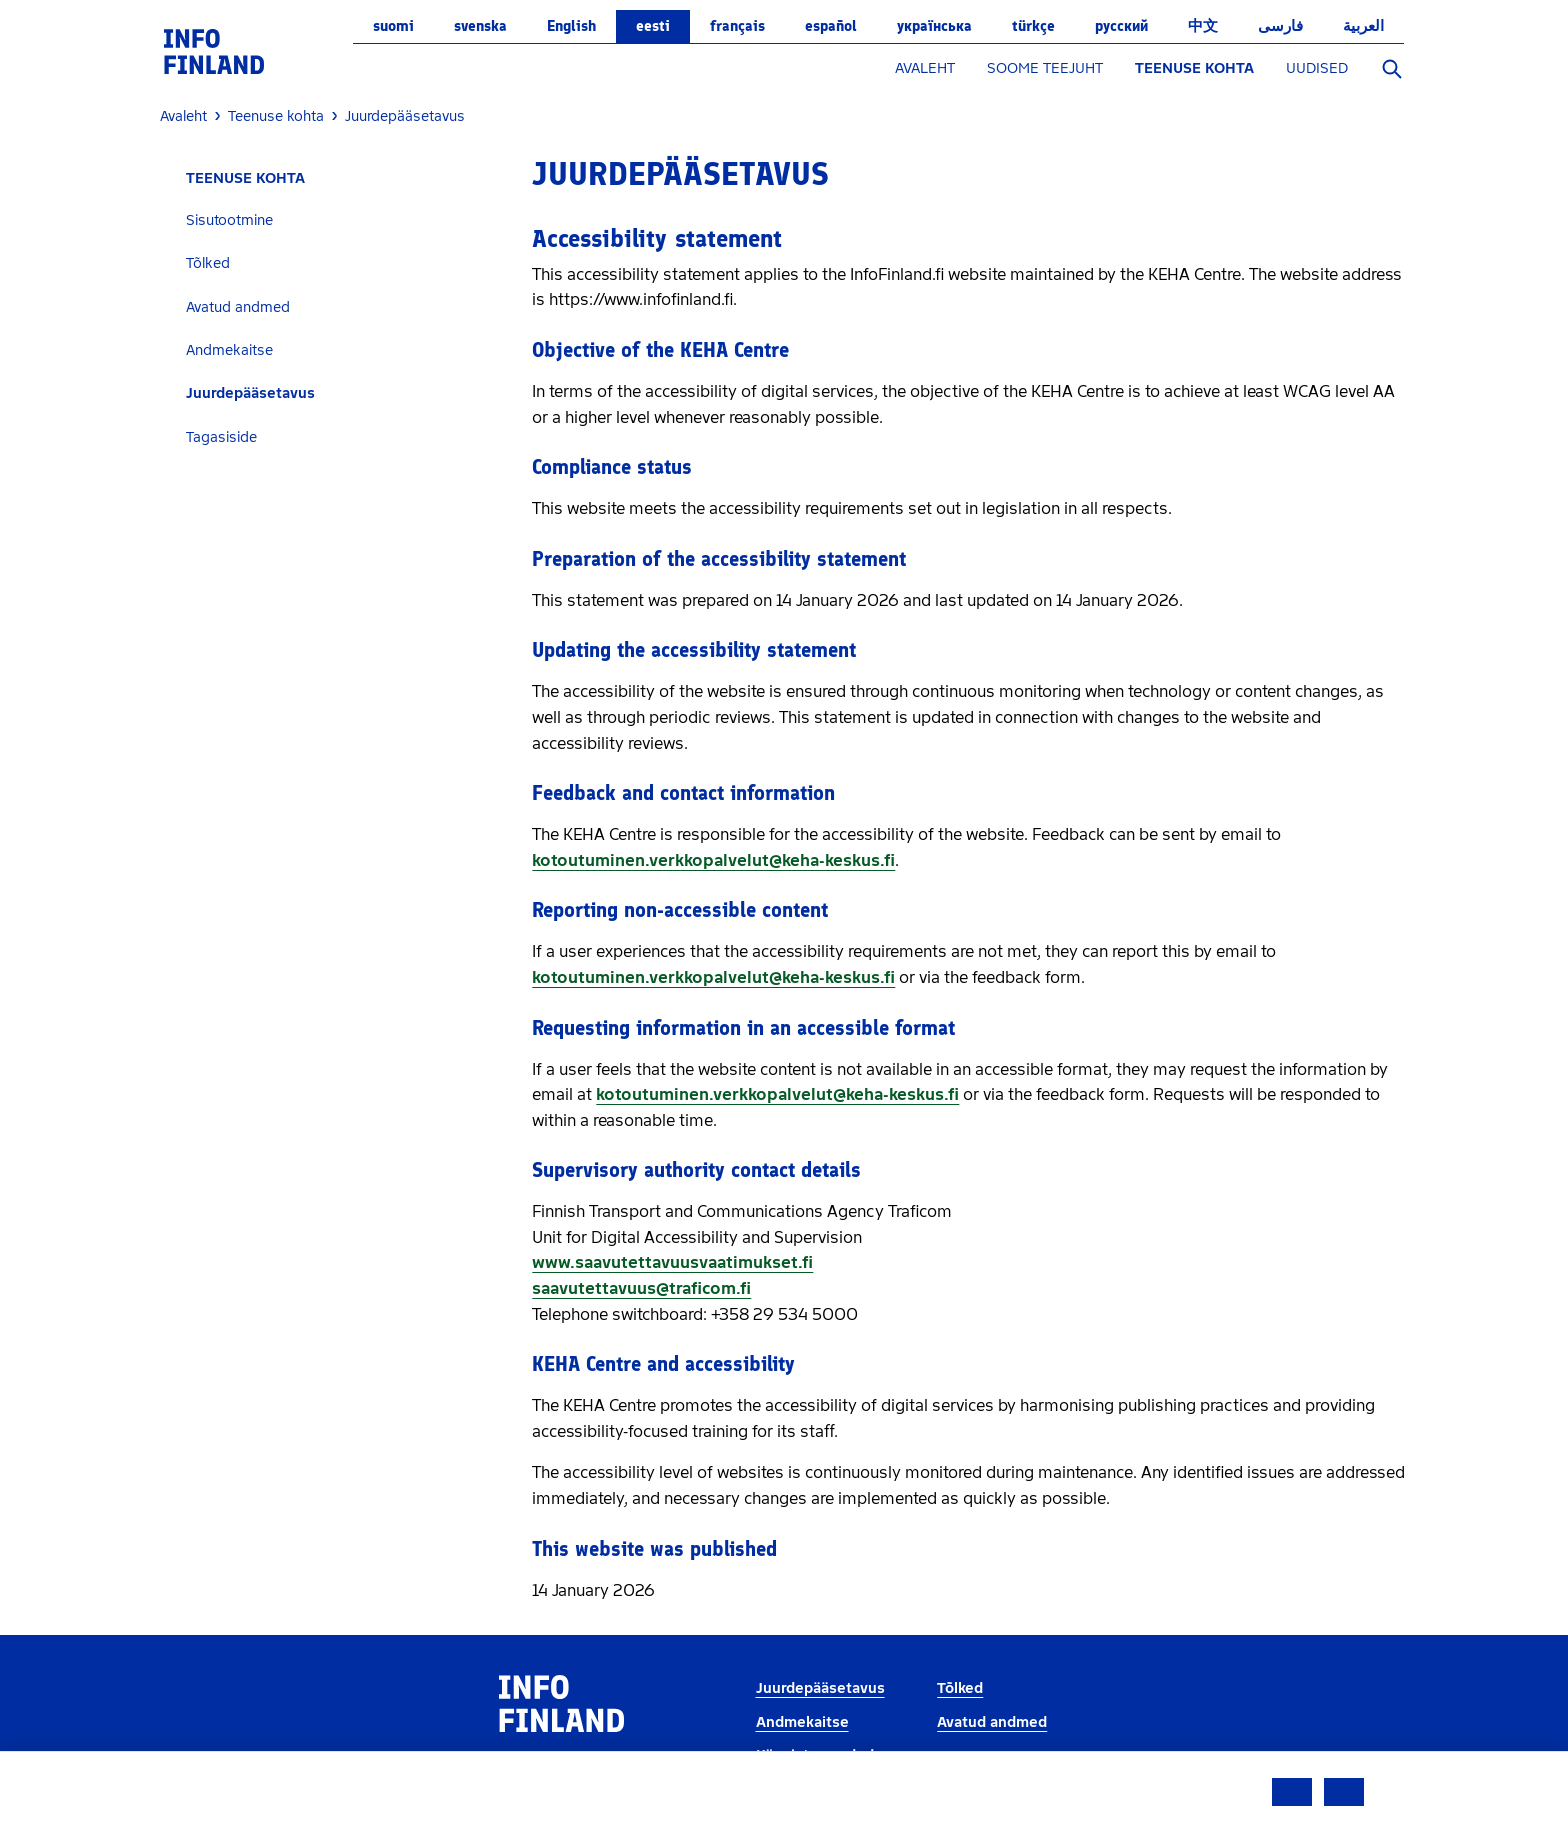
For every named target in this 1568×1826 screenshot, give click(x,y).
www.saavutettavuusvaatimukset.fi (672, 1262)
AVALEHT (925, 68)
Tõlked (208, 263)
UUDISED (1317, 68)
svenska (480, 26)
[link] (214, 50)
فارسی (1280, 26)
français (737, 26)
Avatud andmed (238, 307)
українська (934, 26)
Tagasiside (221, 437)
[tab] (338, 220)
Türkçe (1033, 26)
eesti (653, 26)
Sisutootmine (229, 220)
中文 (1203, 26)
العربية (1363, 26)
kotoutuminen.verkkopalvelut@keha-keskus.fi (713, 860)
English (571, 26)
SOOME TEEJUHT (1045, 68)
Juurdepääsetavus (250, 393)
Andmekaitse (229, 350)
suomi (393, 26)
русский (1121, 26)
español (831, 26)
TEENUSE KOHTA (1194, 68)
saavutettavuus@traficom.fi (641, 1288)
